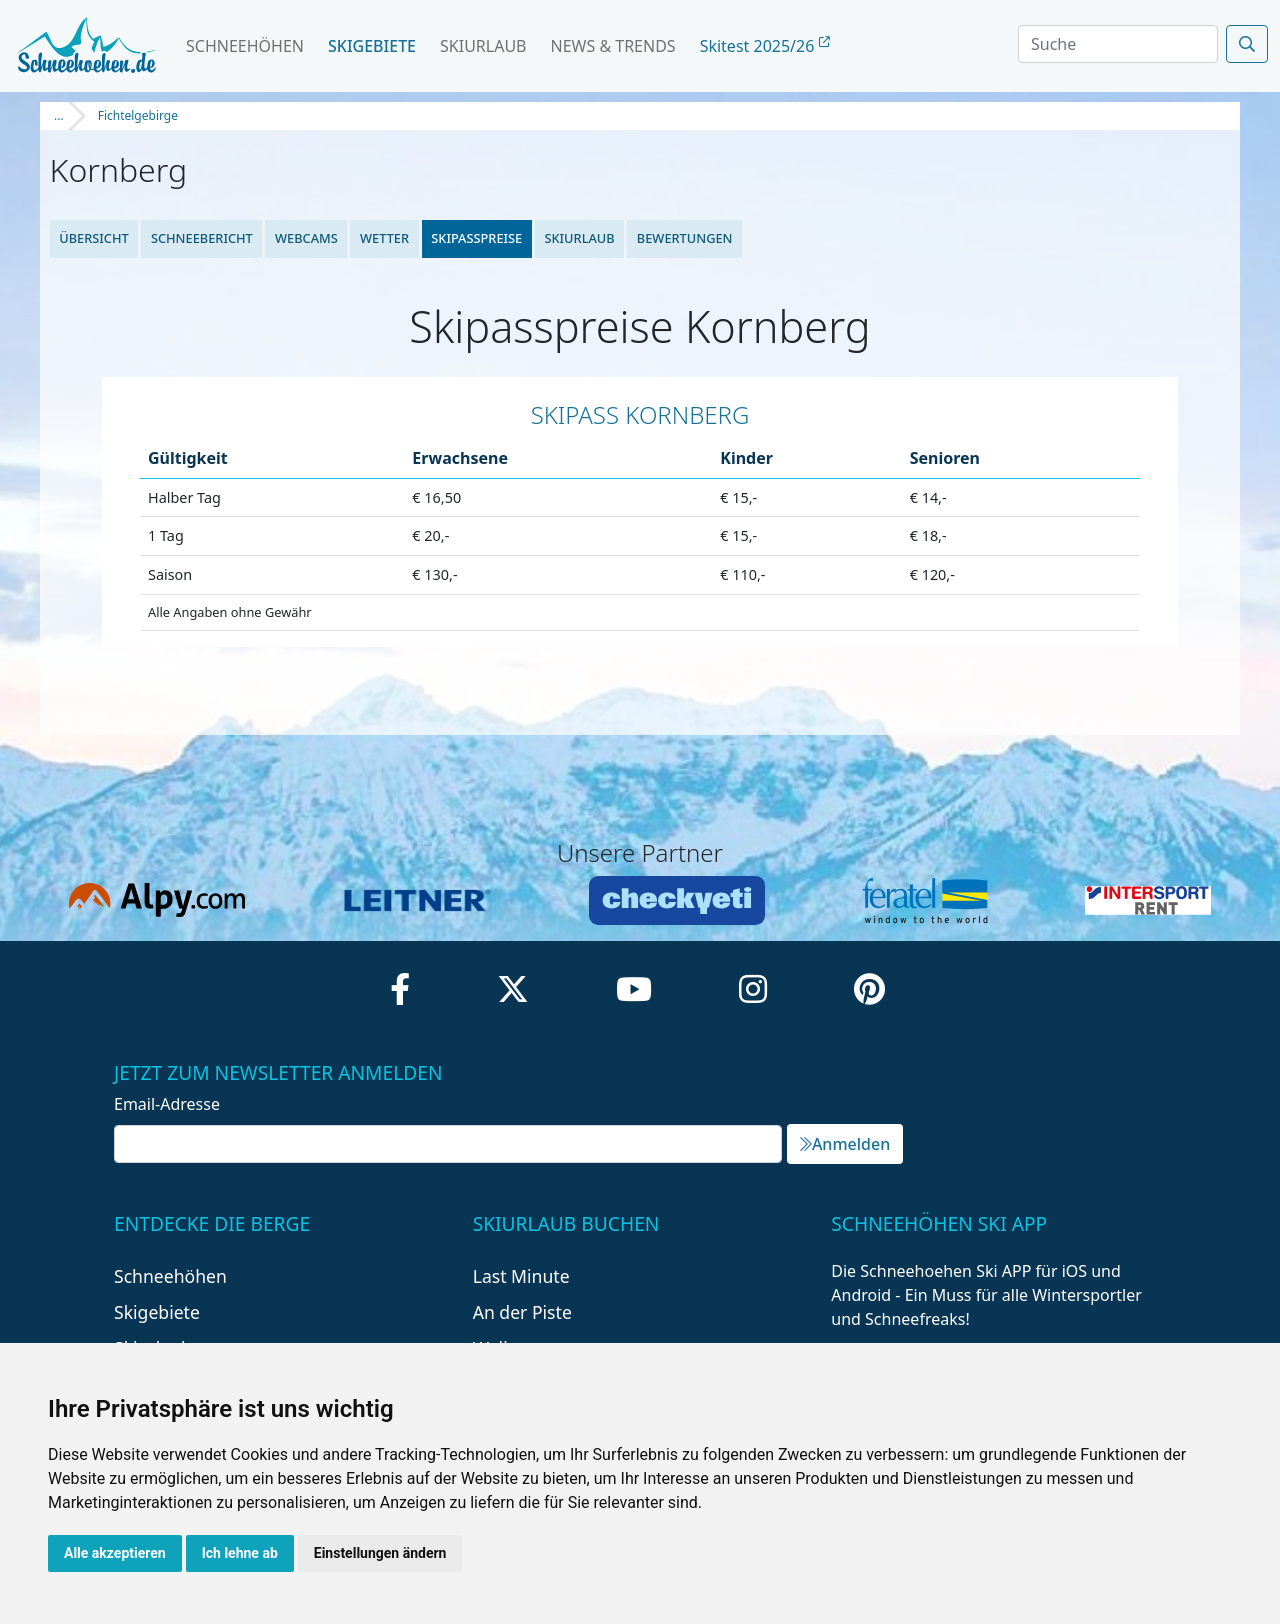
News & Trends (613, 46)
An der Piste (522, 1312)
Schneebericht (202, 238)
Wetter (384, 238)
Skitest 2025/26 (765, 46)
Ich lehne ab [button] (240, 1553)
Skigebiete (372, 46)
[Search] (1118, 44)
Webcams (306, 238)
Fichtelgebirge (138, 115)
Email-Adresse (167, 1104)
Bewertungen (685, 238)
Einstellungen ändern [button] (380, 1553)
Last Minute (521, 1276)
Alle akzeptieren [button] (115, 1553)
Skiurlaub (483, 46)
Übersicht (94, 238)
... (59, 115)
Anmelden (845, 1144)
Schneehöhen (245, 46)
